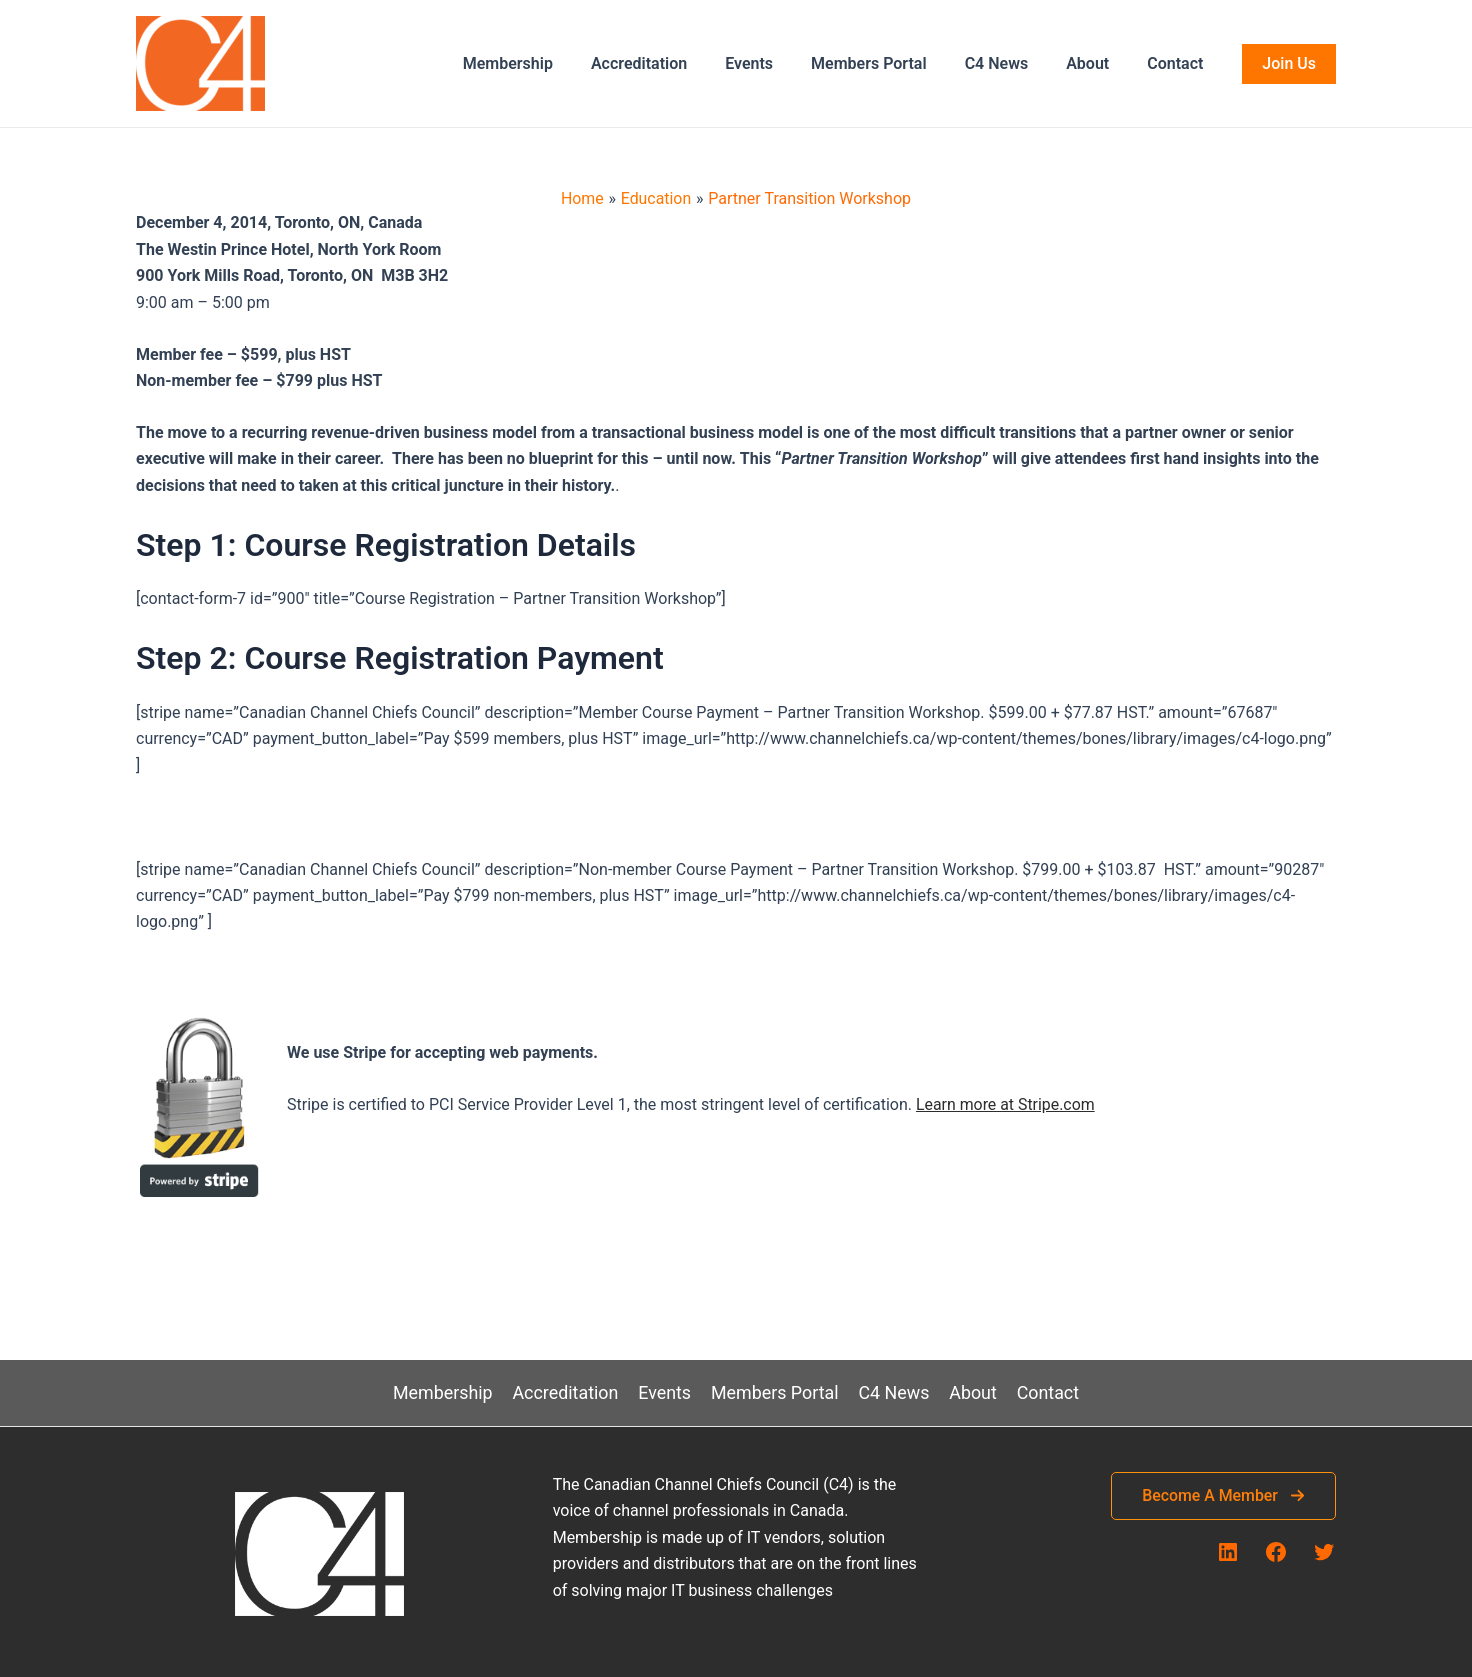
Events (776, 63)
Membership (547, 63)
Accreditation (672, 63)
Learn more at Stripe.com (1006, 1104)
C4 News (1012, 63)
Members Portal (890, 63)
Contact (1178, 63)
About (1096, 63)
